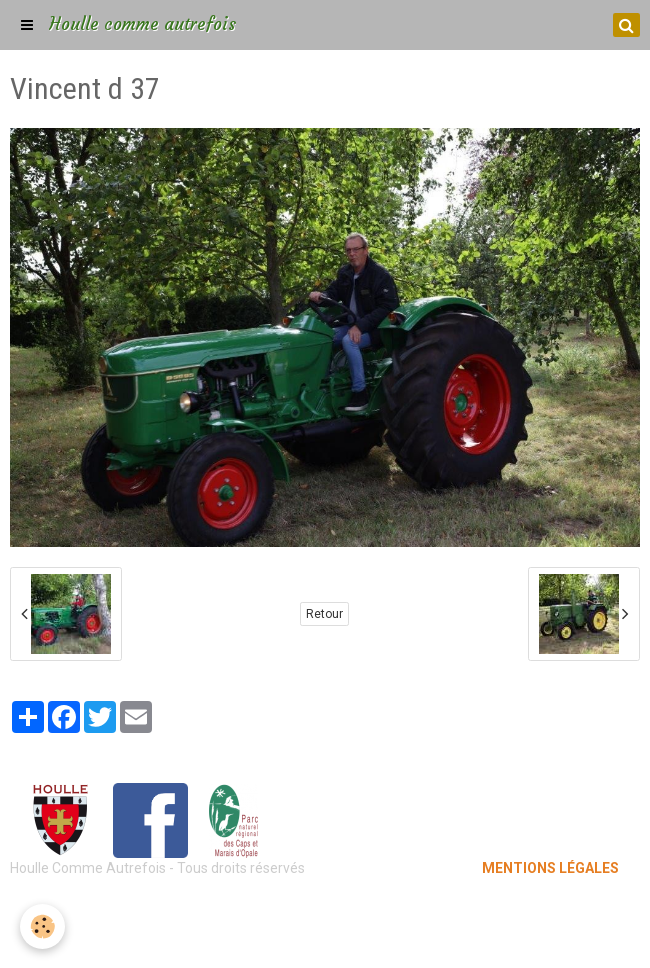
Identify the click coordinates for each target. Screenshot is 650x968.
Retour (324, 614)
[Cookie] (42, 926)
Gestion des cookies (325, 938)
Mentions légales (325, 908)
